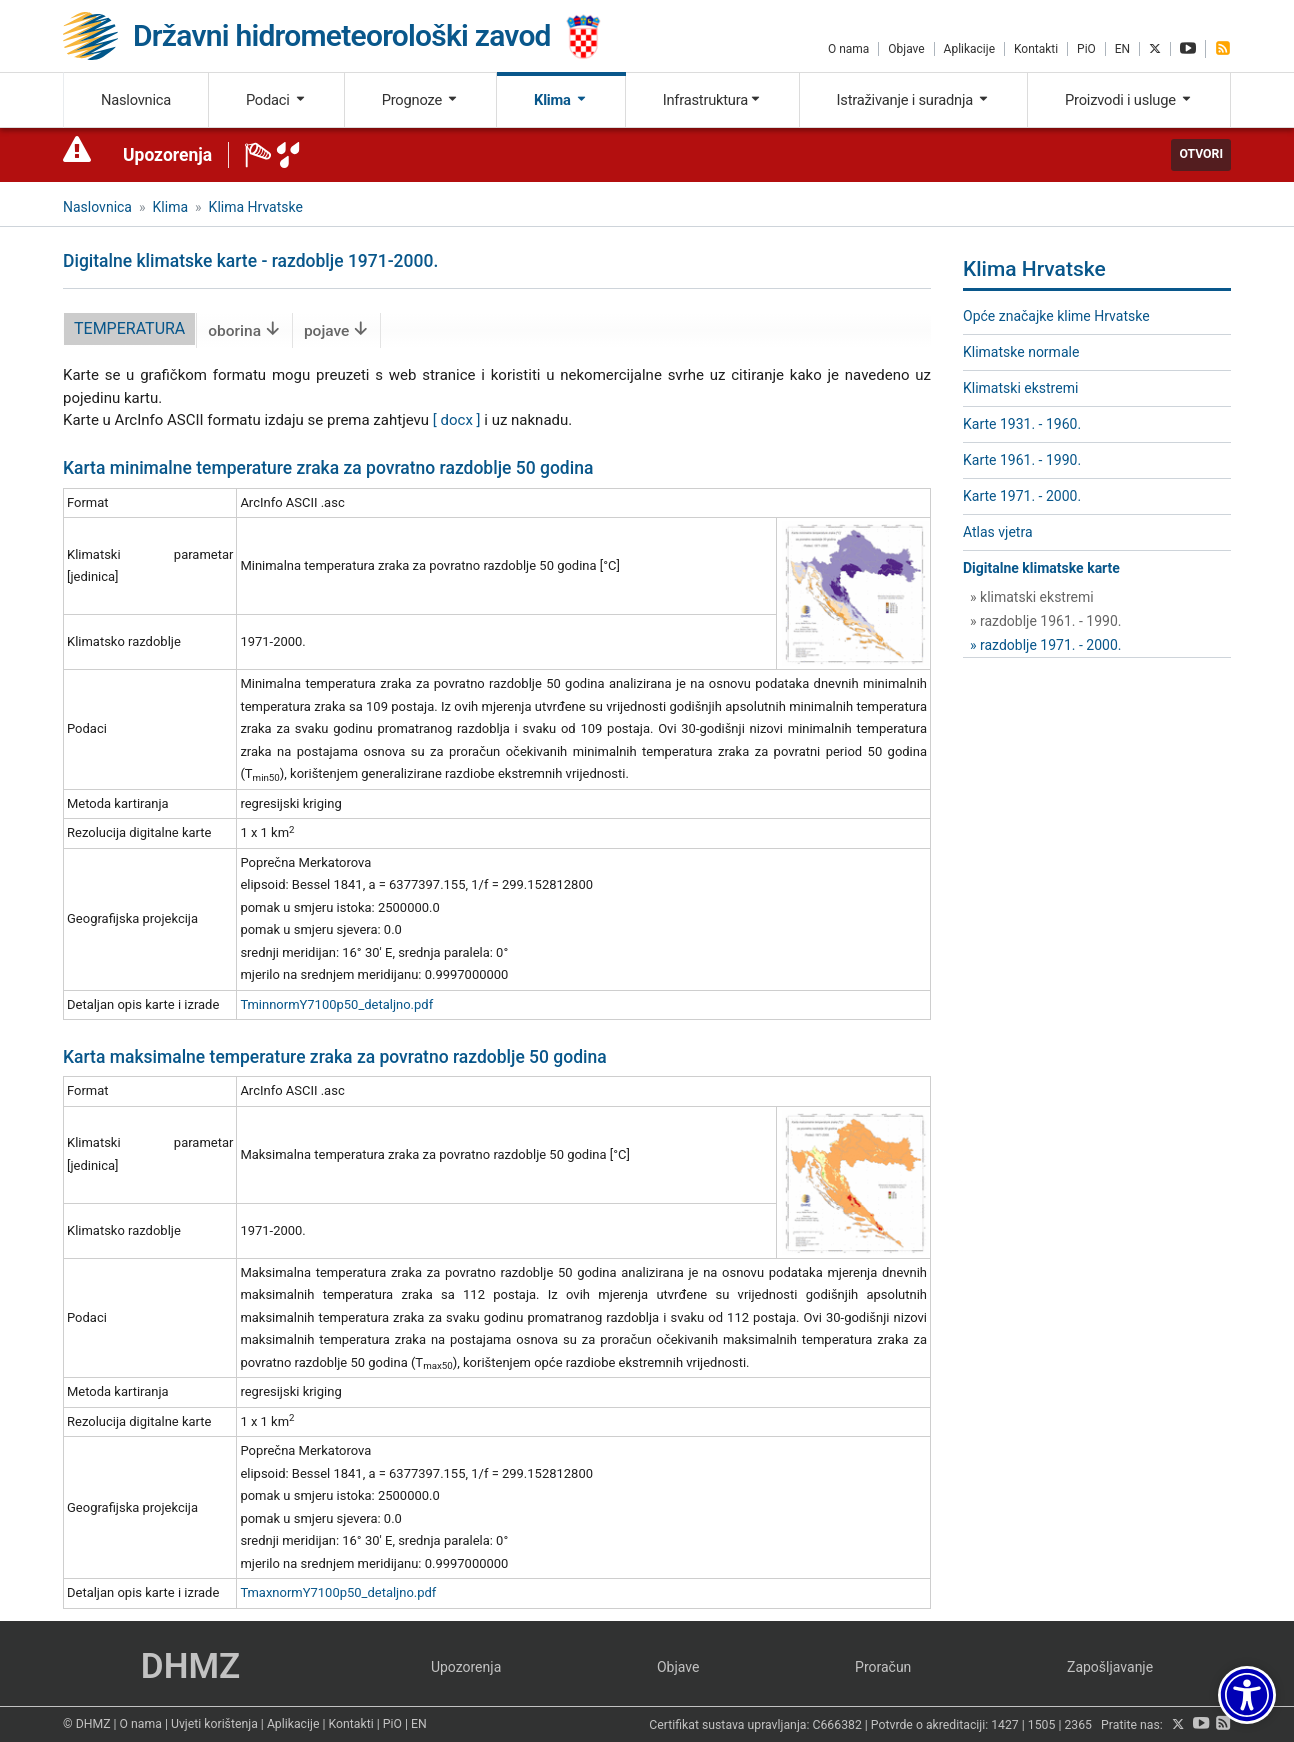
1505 (1042, 1725)
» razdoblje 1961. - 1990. (1046, 621)
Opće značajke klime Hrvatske (1056, 316)
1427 (1005, 1725)
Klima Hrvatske (256, 207)
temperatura (129, 328)
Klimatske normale (1021, 352)
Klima (561, 100)
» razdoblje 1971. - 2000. (1046, 645)
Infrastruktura (712, 100)
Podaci (276, 100)
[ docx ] (457, 420)
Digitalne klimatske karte (1041, 568)
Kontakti (1036, 49)
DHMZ (190, 1666)
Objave (906, 49)
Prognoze (421, 100)
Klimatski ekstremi (1020, 388)
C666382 (837, 1725)
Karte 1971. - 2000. (1022, 496)
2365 (1078, 1725)
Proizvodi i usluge (1129, 100)
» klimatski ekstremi (1032, 597)
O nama (848, 49)
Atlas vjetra (998, 532)
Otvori (1201, 154)
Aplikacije (969, 49)
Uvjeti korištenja (214, 1724)
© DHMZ (86, 1724)
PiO (1086, 49)
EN (1122, 49)
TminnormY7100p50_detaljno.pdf (336, 1004)
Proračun (883, 1667)
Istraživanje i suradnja (914, 100)
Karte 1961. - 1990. (1022, 460)
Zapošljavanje (1110, 1667)
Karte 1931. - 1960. (1022, 424)
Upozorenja (167, 155)
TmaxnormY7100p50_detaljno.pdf (338, 1592)
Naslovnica (136, 100)
